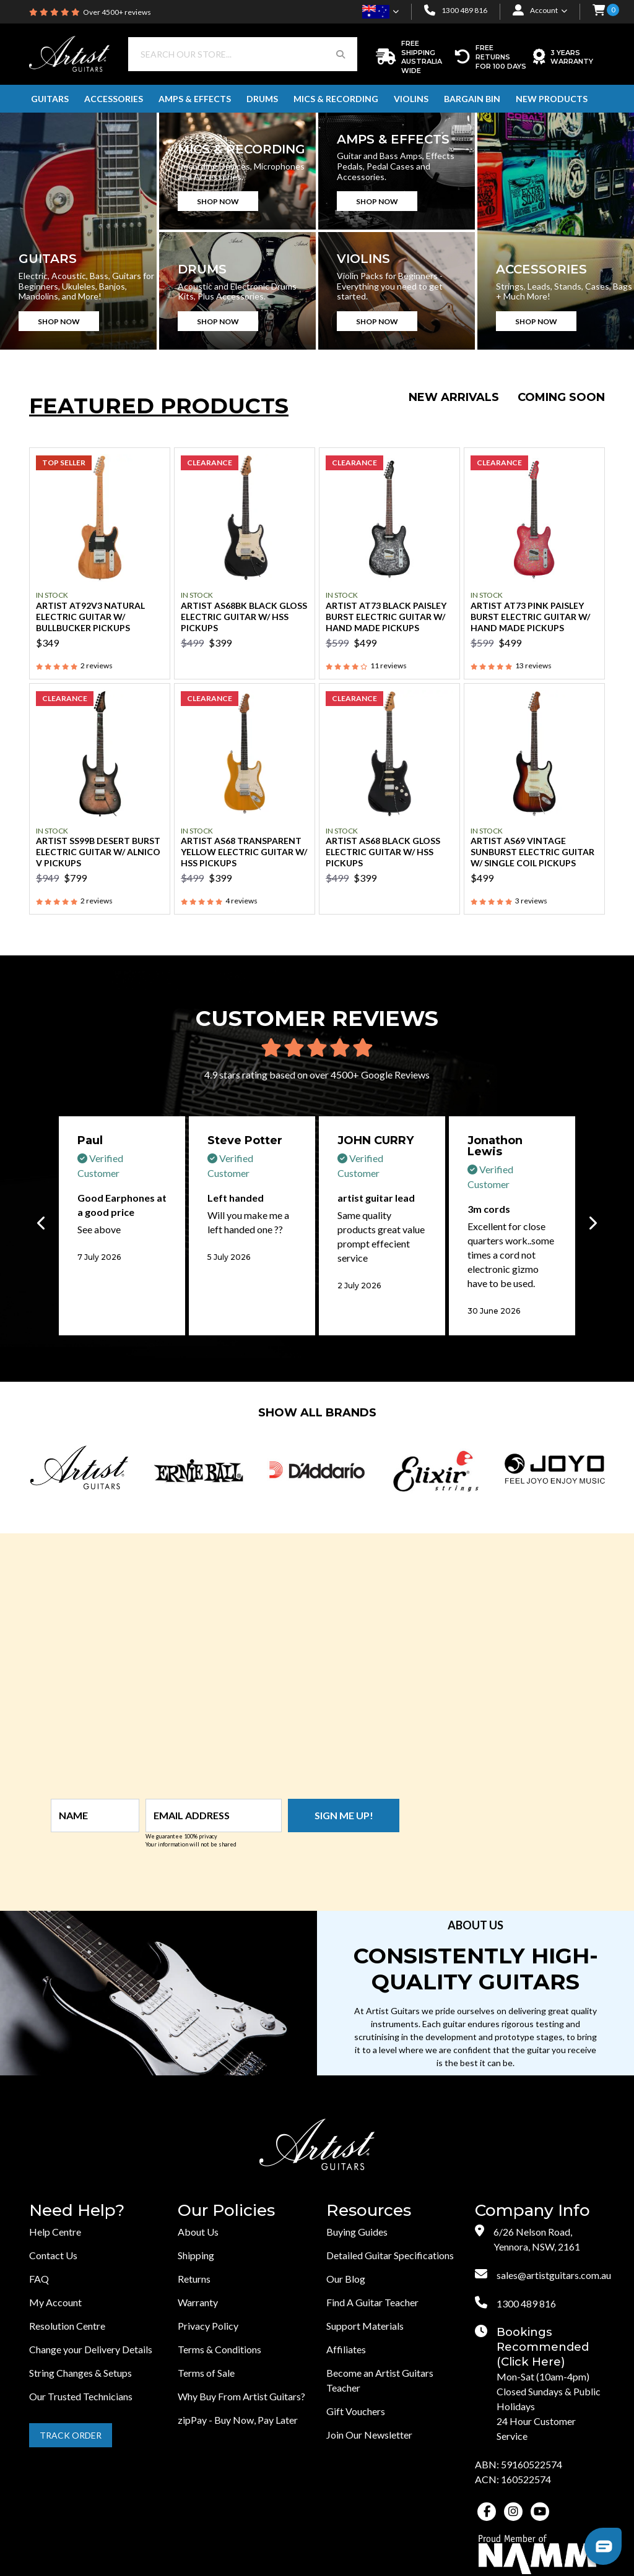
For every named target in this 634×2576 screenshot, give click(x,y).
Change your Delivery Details (90, 2349)
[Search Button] (340, 54)
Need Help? (76, 2210)
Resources (368, 2210)
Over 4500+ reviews (117, 12)
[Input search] (226, 54)
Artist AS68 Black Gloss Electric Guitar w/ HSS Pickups (383, 851)
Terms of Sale (206, 2373)
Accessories (113, 98)
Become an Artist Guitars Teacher (379, 2380)
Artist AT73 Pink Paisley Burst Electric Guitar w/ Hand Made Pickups (530, 616)
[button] (599, 11)
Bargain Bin (472, 98)
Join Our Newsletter (369, 2434)
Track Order (71, 2435)
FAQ (39, 2279)
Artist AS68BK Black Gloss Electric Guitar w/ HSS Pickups (244, 616)
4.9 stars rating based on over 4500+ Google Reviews (317, 1074)
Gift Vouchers (355, 2411)
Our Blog (345, 2279)
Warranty (198, 2302)
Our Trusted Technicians (80, 2396)
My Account (55, 2302)
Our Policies (226, 2210)
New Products (552, 98)
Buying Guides (357, 2232)
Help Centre (55, 2232)
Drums (262, 98)
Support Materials (365, 2326)
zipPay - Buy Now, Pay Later (238, 2420)
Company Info (532, 2210)
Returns (194, 2279)
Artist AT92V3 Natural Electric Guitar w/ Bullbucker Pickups (90, 616)
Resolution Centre (67, 2326)
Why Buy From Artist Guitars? (241, 2396)
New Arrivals (454, 397)
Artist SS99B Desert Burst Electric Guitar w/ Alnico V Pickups (98, 851)
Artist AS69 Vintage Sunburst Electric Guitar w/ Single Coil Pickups (532, 851)
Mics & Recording (335, 98)
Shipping (196, 2255)
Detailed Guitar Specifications (390, 2255)
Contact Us (53, 2255)
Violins (411, 98)
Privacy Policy (208, 2326)
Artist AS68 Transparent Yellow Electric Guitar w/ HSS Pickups (244, 851)
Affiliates (346, 2349)
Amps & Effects (194, 98)
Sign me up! (344, 1815)
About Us (198, 2232)
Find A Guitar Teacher (372, 2302)
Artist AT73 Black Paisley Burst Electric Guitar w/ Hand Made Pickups (386, 616)
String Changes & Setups (80, 2373)
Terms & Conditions (219, 2349)
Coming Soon (561, 397)
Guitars (50, 98)
